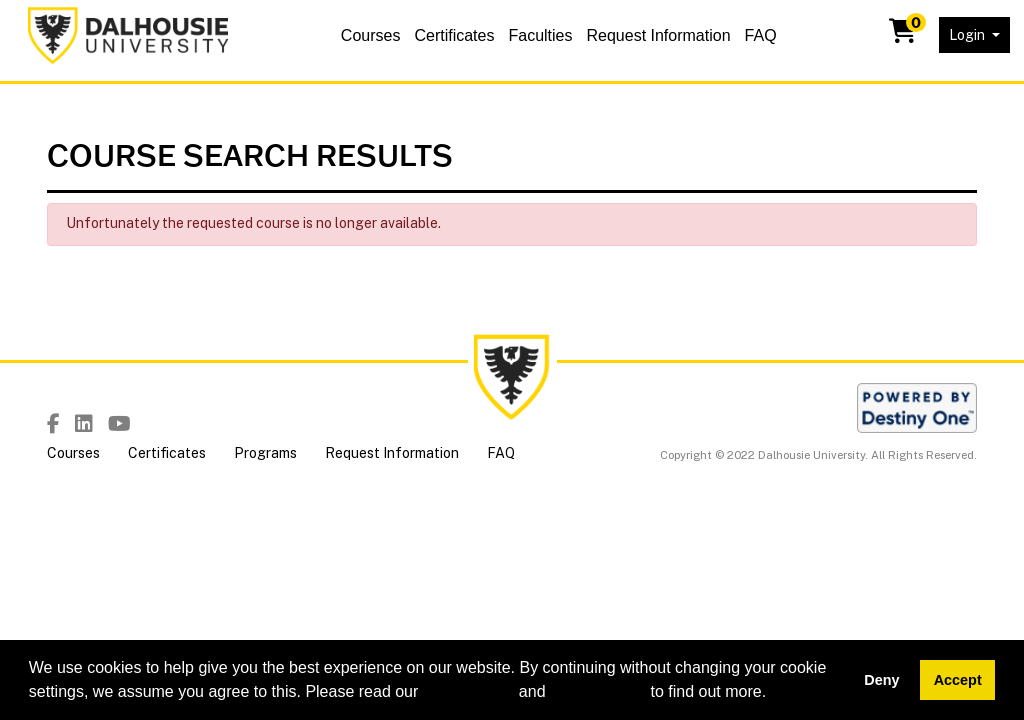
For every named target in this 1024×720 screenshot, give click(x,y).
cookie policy (469, 691)
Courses (371, 35)
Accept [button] (958, 680)
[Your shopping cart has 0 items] (904, 35)
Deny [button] (881, 680)
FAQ (761, 35)
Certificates (454, 35)
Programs (265, 453)
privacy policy (598, 691)
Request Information (658, 35)
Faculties (540, 35)
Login (968, 35)
